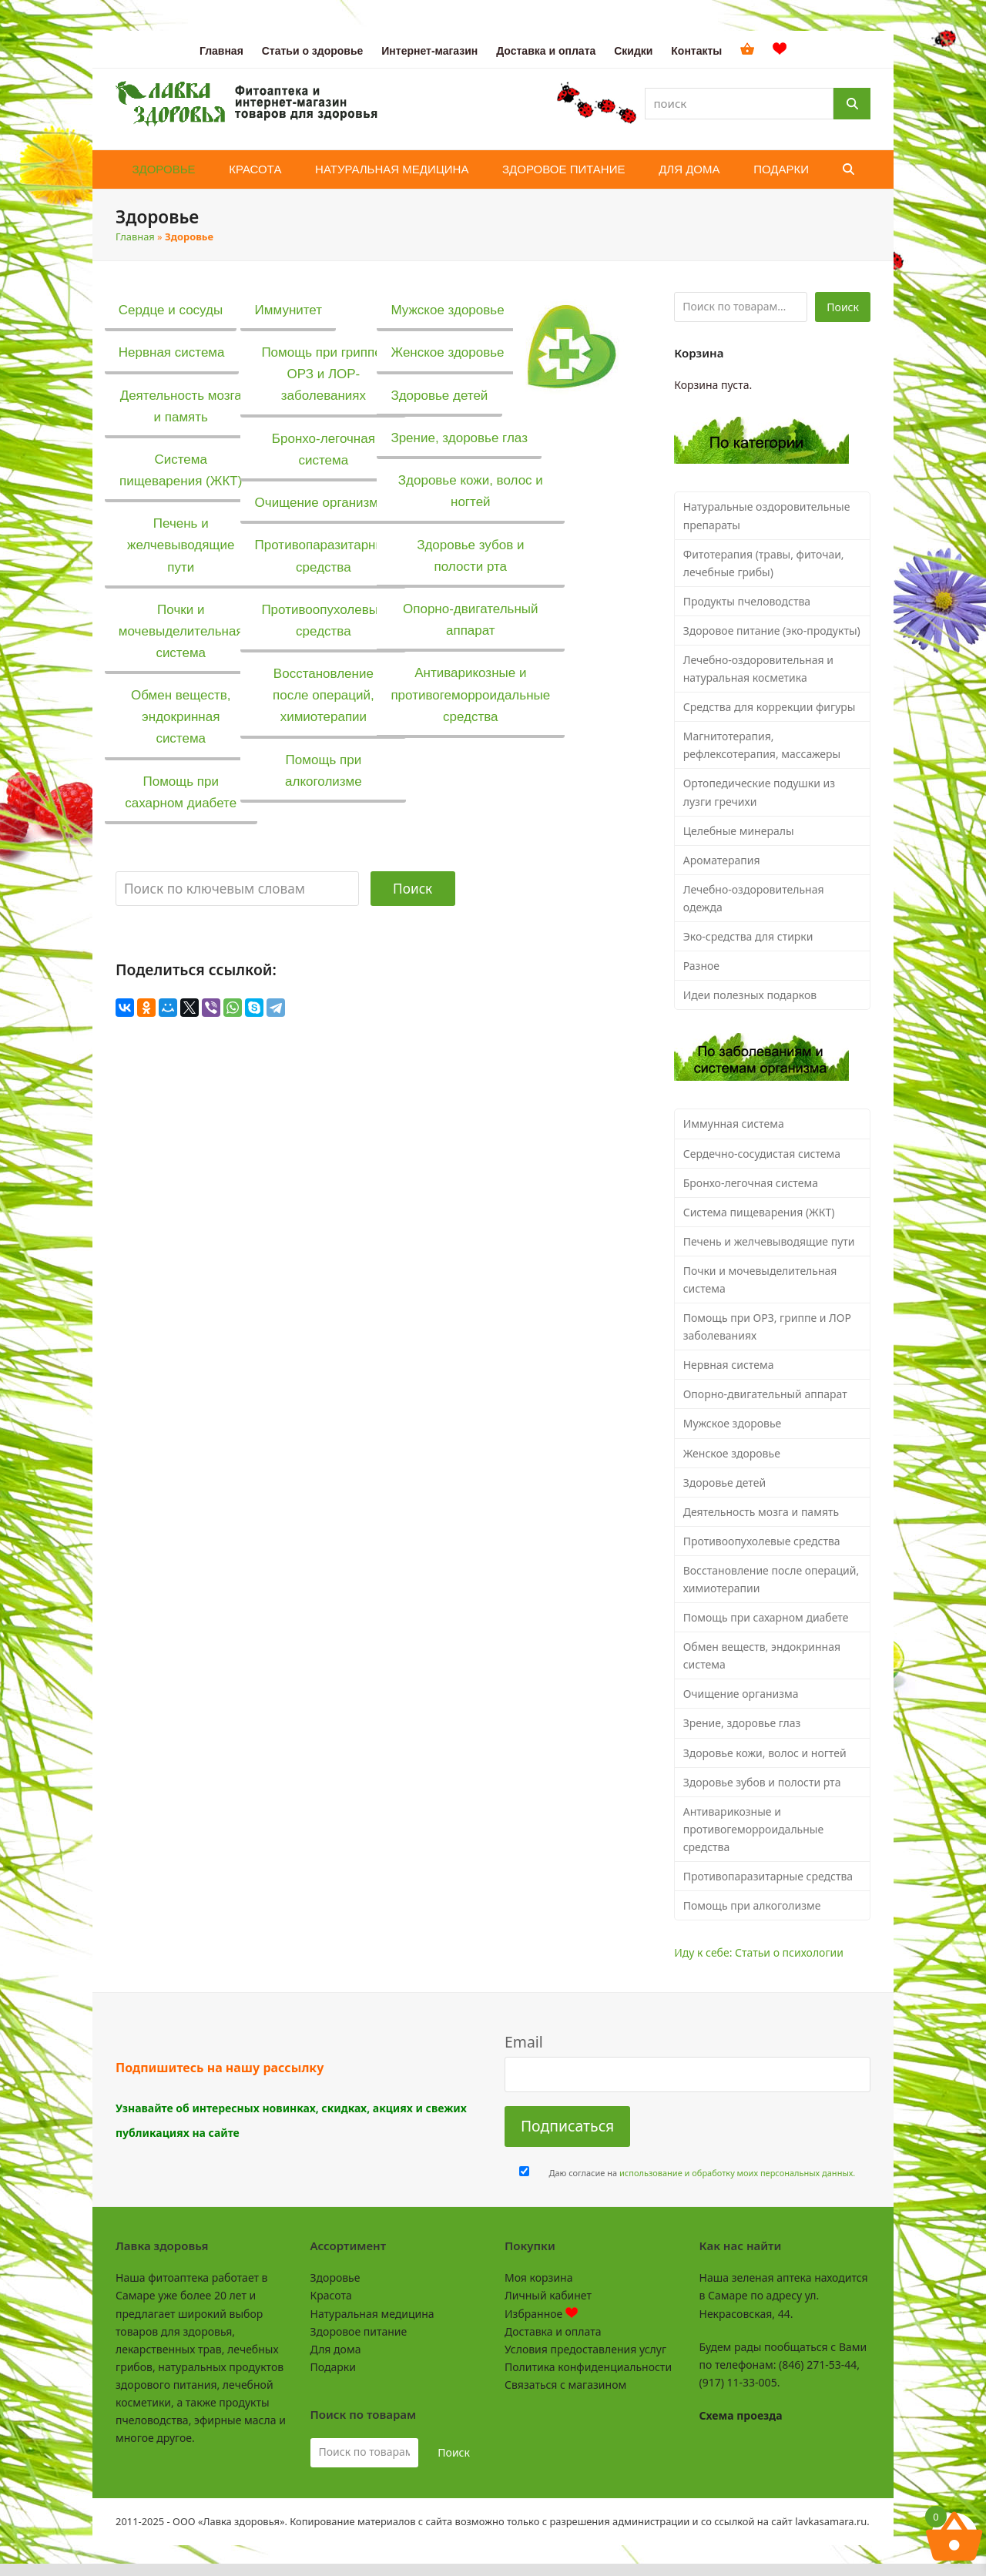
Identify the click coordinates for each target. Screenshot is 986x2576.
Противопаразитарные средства (768, 1876)
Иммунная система (733, 1123)
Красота (331, 2295)
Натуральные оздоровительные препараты (766, 515)
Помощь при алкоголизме (752, 1905)
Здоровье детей (724, 1482)
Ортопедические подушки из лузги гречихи (759, 792)
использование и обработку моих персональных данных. (737, 2173)
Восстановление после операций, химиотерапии (771, 1579)
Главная (135, 236)
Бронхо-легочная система (750, 1183)
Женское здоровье (731, 1453)
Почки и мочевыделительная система (760, 1279)
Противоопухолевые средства (761, 1541)
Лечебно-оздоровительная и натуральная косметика (758, 668)
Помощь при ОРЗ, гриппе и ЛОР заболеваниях (767, 1326)
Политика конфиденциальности (588, 2367)
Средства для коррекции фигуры (769, 706)
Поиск (412, 888)
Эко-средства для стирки (748, 936)
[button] (848, 169)
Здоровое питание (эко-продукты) (771, 630)
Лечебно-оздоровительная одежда (753, 898)
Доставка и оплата (553, 2331)
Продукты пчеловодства (746, 601)
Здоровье (335, 2277)
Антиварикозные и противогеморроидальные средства (753, 1829)
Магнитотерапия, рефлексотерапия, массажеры (762, 745)
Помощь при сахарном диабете (766, 1617)
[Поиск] (851, 103)
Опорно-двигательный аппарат (765, 1394)
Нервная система (728, 1364)
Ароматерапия (721, 860)
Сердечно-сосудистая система (761, 1153)
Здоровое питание (358, 2331)
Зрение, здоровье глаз (742, 1723)
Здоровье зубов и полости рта (762, 1782)
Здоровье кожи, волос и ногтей (765, 1753)
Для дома (335, 2349)
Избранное (541, 2313)
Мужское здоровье (732, 1423)
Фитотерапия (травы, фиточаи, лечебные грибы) (763, 563)
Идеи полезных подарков (750, 995)
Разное (701, 965)
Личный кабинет (548, 2295)
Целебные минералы (738, 830)
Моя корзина (538, 2277)
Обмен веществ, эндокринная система (761, 1655)
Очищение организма (741, 1693)
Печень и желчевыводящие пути (769, 1241)
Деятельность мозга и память (761, 1511)
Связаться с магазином (565, 2384)
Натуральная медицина (372, 2313)
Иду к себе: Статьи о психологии (758, 1952)
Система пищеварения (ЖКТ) (759, 1212)
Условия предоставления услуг (585, 2349)
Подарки (333, 2367)
